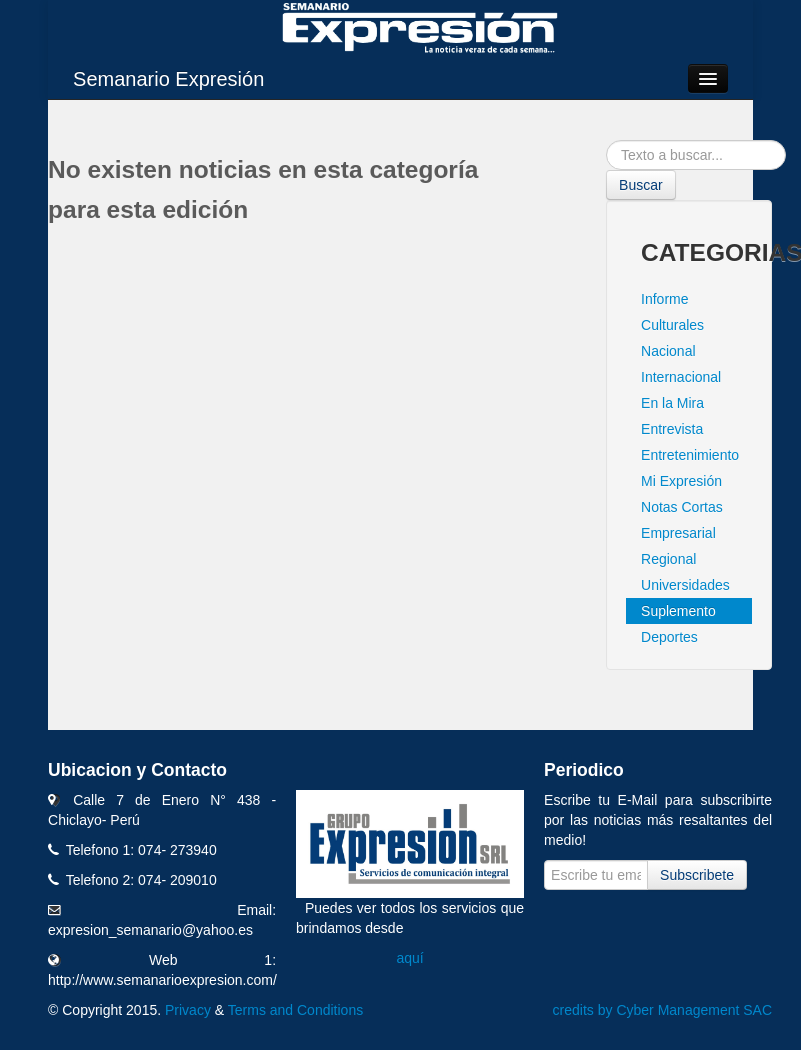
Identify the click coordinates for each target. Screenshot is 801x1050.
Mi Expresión (681, 481)
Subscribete (697, 875)
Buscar (641, 185)
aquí (409, 958)
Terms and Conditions (295, 1010)
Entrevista (672, 429)
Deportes (669, 637)
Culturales (672, 325)
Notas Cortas (682, 507)
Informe (664, 299)
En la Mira (672, 403)
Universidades (685, 585)
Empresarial (678, 533)
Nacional (668, 351)
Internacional (681, 377)
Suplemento (678, 611)
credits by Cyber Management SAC (662, 1010)
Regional (668, 559)
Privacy (188, 1010)
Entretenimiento (690, 455)
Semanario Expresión (168, 79)
